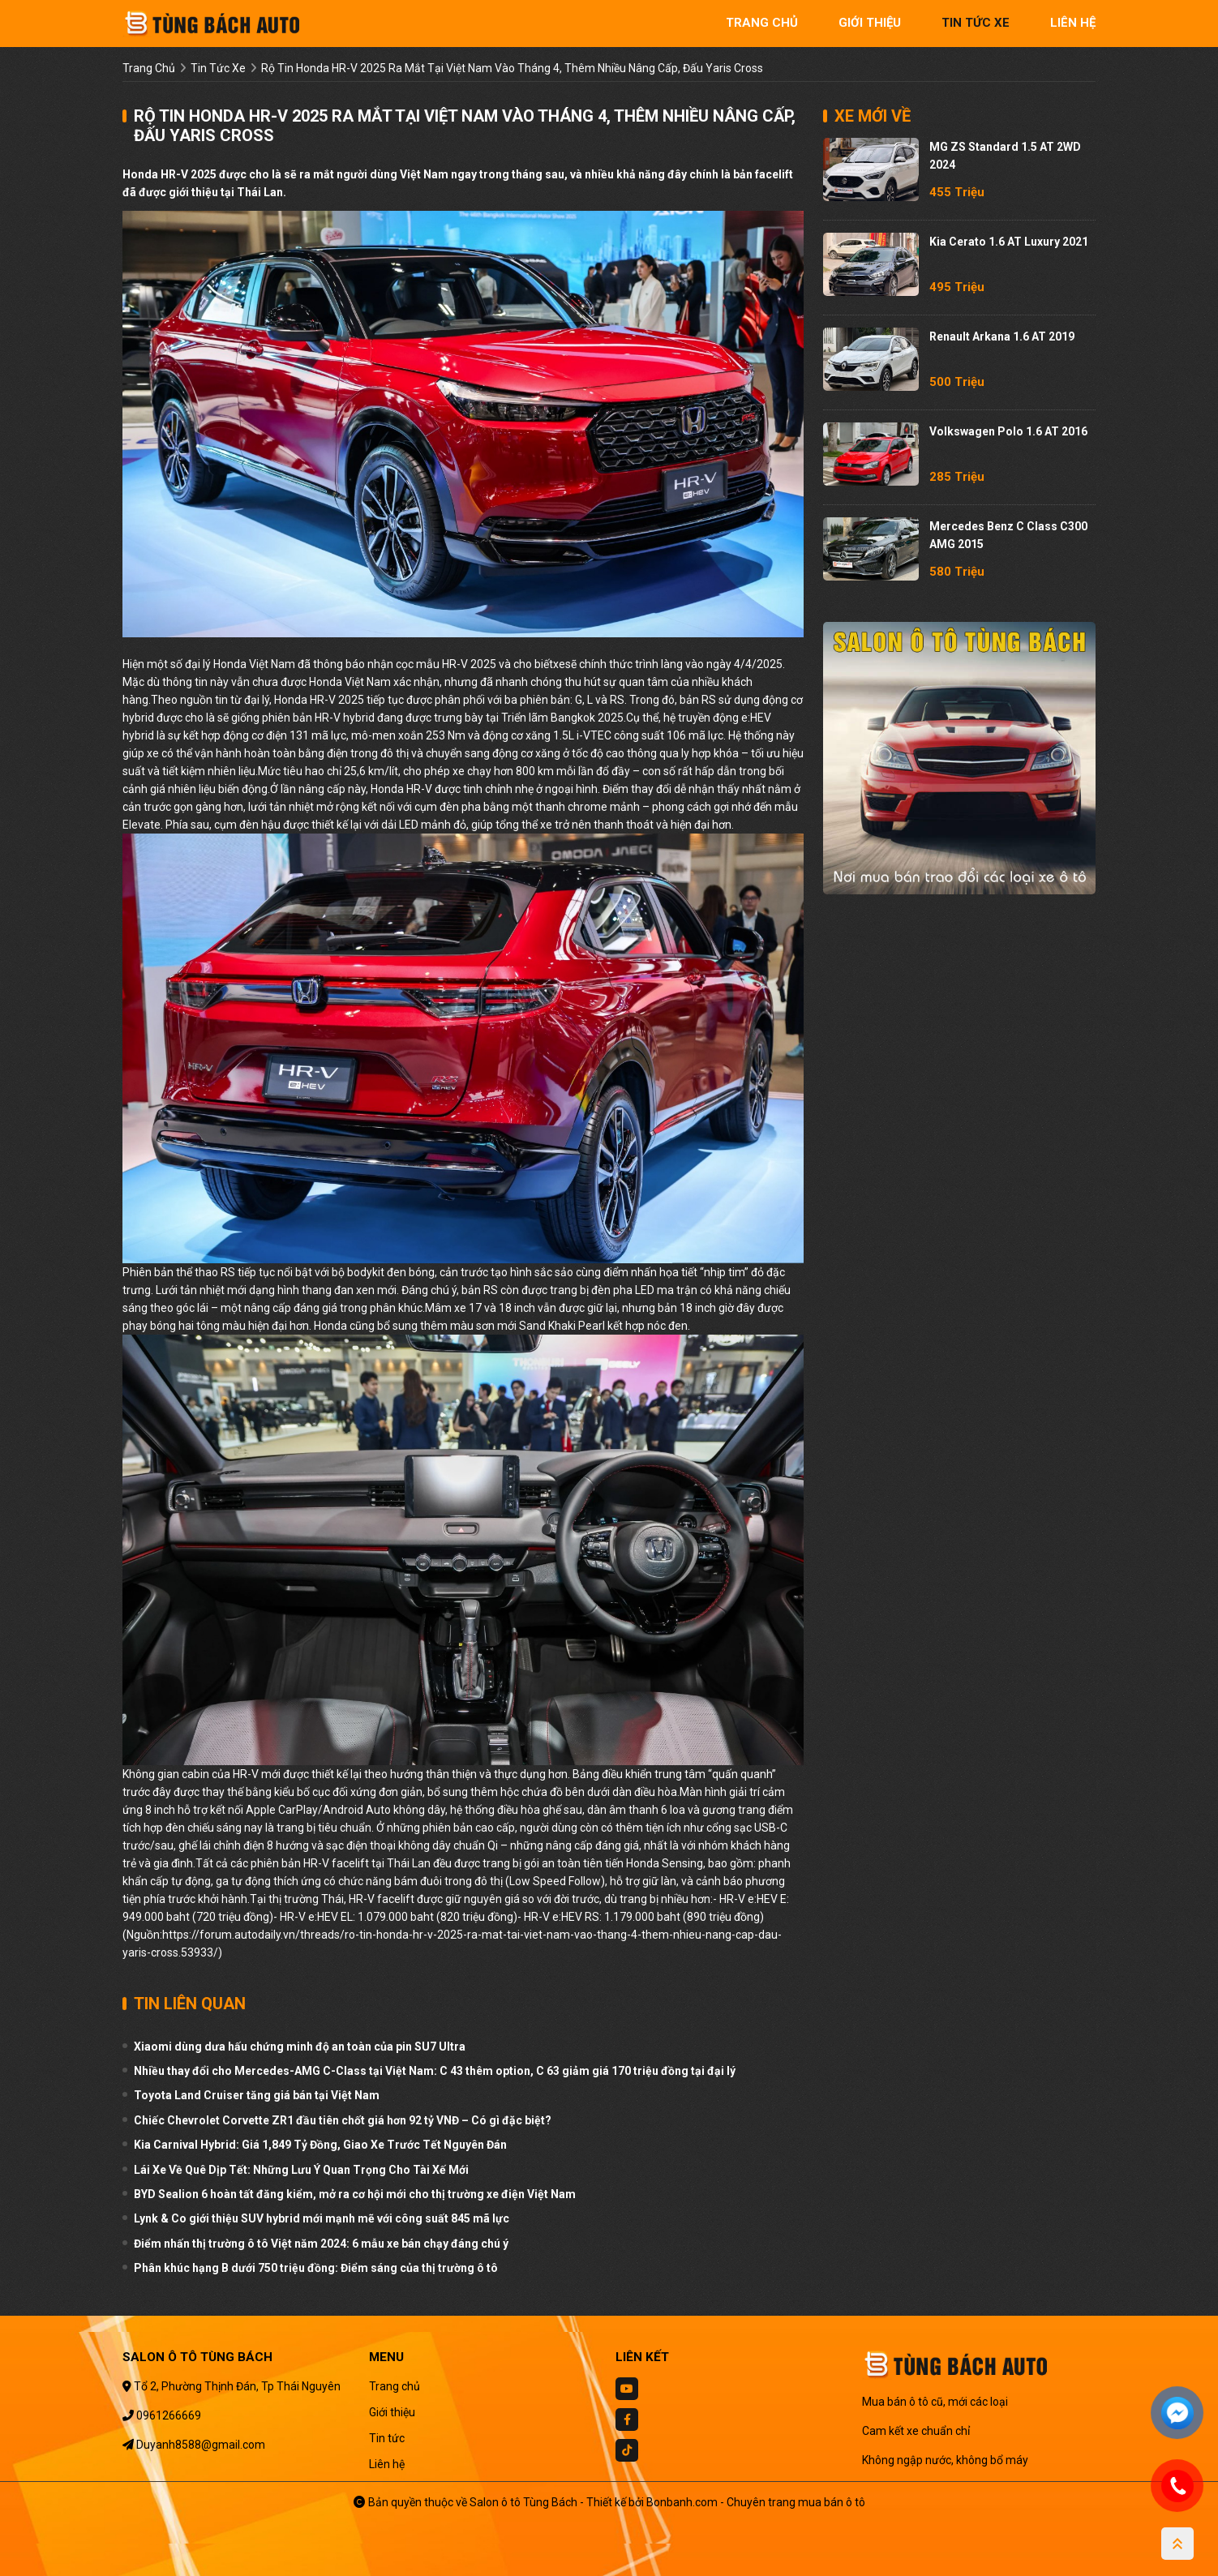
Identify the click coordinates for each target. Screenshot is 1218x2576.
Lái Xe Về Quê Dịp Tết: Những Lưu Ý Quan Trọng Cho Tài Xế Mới (301, 2169)
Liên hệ (387, 2464)
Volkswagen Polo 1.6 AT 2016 (1008, 431)
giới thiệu (869, 22)
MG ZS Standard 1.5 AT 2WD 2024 (1005, 155)
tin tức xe (975, 22)
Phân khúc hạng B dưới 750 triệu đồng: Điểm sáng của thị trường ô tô (316, 2267)
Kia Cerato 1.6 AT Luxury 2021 (1008, 241)
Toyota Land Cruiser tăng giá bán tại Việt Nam (257, 2095)
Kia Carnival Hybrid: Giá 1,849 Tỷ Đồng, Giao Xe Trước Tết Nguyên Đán (320, 2144)
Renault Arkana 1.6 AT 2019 (1001, 336)
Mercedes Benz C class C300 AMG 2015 (1008, 535)
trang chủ (762, 22)
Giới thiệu (392, 2412)
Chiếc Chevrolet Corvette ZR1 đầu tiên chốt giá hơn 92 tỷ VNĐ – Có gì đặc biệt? (342, 2120)
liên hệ (1073, 22)
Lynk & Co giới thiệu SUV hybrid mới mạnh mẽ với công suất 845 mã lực (321, 2218)
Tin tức (387, 2438)
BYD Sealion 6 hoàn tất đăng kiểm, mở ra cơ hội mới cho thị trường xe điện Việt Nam (355, 2194)
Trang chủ (394, 2386)
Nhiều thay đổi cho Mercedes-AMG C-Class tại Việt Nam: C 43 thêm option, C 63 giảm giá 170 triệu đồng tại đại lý (435, 2070)
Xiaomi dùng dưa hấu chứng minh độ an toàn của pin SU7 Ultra (299, 2046)
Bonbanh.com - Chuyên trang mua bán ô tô (755, 2502)
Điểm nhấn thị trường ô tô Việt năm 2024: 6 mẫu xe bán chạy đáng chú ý (321, 2243)
